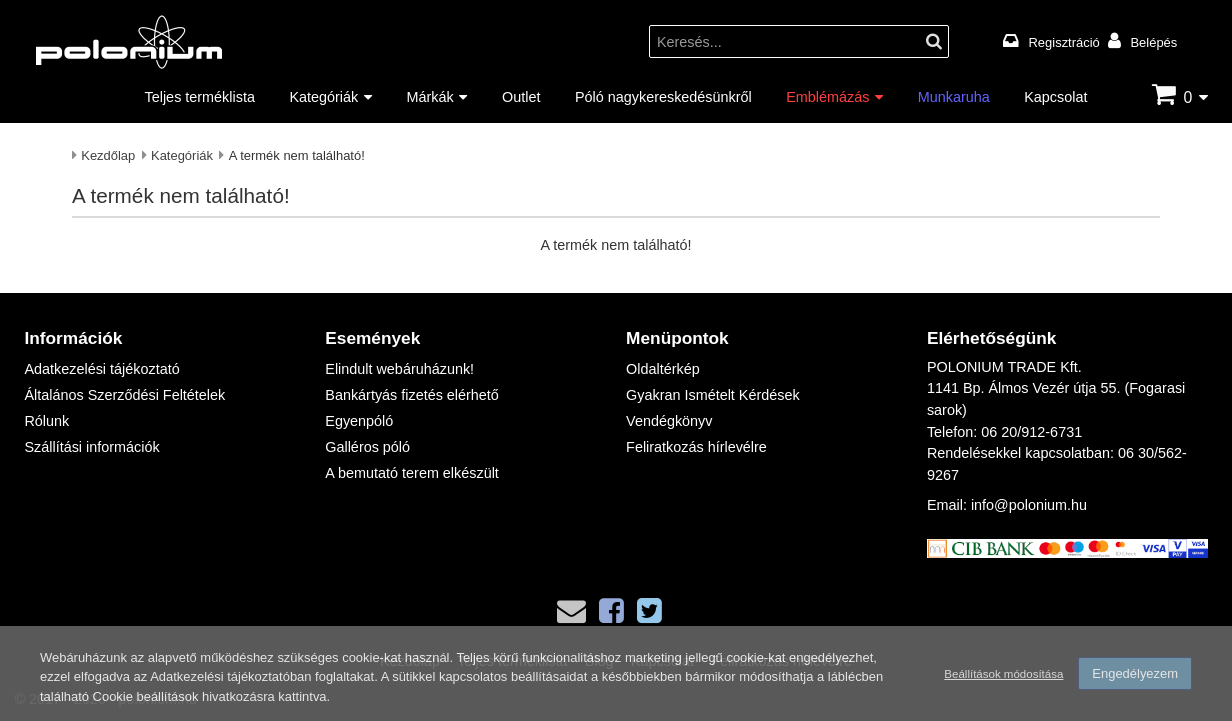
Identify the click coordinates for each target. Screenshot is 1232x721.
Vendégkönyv (669, 420)
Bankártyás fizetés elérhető (412, 394)
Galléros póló (367, 446)
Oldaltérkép (663, 368)
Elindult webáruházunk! (399, 368)
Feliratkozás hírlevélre (696, 446)
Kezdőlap (108, 155)
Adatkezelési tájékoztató (101, 368)
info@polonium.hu (1029, 504)
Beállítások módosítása (1003, 673)
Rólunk (46, 420)
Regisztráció (1064, 42)
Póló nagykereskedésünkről (663, 96)
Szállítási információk (91, 446)
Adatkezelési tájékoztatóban (230, 677)
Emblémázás (827, 96)
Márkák (430, 96)
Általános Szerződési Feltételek (124, 394)
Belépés (1153, 42)
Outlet (521, 96)
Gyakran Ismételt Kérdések (713, 394)
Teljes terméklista (200, 96)
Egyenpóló (359, 420)
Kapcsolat (1055, 96)
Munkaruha (954, 96)
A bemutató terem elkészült (412, 472)
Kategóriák (323, 96)
